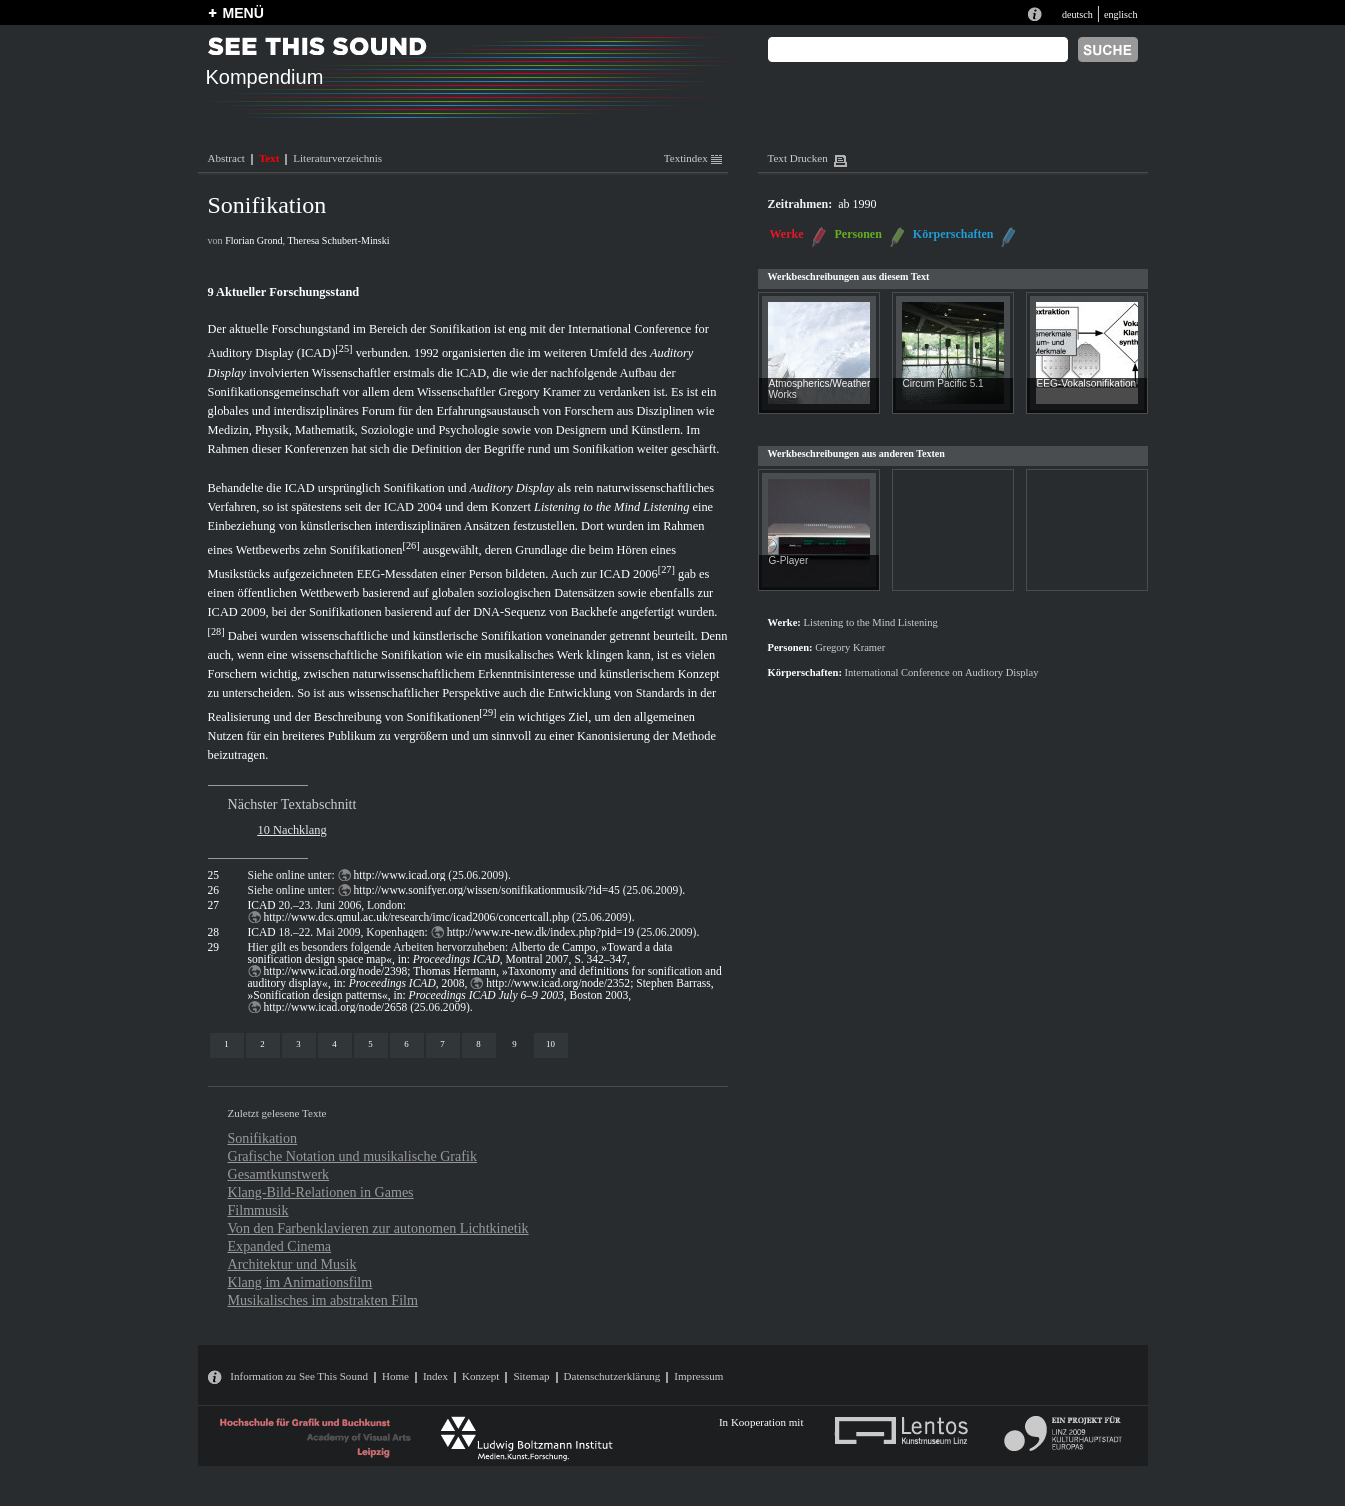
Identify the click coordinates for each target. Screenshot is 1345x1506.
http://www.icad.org (400, 875)
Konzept (480, 1376)
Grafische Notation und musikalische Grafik (352, 1156)
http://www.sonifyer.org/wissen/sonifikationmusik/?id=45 (487, 890)
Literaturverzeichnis (337, 158)
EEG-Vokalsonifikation (1087, 383)
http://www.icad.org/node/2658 (336, 1007)
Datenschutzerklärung (612, 1376)
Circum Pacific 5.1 (943, 383)
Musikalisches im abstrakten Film (323, 1300)
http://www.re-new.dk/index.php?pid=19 (540, 932)
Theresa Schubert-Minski (338, 240)
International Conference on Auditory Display (942, 672)
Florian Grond (253, 240)
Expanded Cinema (280, 1246)
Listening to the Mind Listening (611, 507)
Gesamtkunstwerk (279, 1174)
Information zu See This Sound (299, 1376)
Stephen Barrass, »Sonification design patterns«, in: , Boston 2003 (481, 989)
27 (666, 569)
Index (435, 1376)
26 (411, 545)
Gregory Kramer (540, 392)
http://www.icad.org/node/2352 (558, 983)
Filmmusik (258, 1210)
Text (269, 158)
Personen (858, 234)
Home (395, 1376)
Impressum (698, 1376)
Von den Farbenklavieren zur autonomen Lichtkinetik (378, 1228)
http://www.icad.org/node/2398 (336, 971)
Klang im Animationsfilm (300, 1282)
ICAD (471, 373)
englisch (1121, 14)
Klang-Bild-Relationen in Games (321, 1192)
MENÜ (243, 13)
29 (488, 712)
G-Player (789, 560)
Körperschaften (953, 234)
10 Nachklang (292, 830)
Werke (787, 234)
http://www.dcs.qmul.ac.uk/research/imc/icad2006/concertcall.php (417, 917)
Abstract (226, 158)
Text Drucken (798, 158)
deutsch (1077, 14)
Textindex (693, 158)
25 (344, 348)
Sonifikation (263, 1138)
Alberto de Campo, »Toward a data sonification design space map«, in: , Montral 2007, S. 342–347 (460, 953)
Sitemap (531, 1376)
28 (216, 631)
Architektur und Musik (292, 1264)
